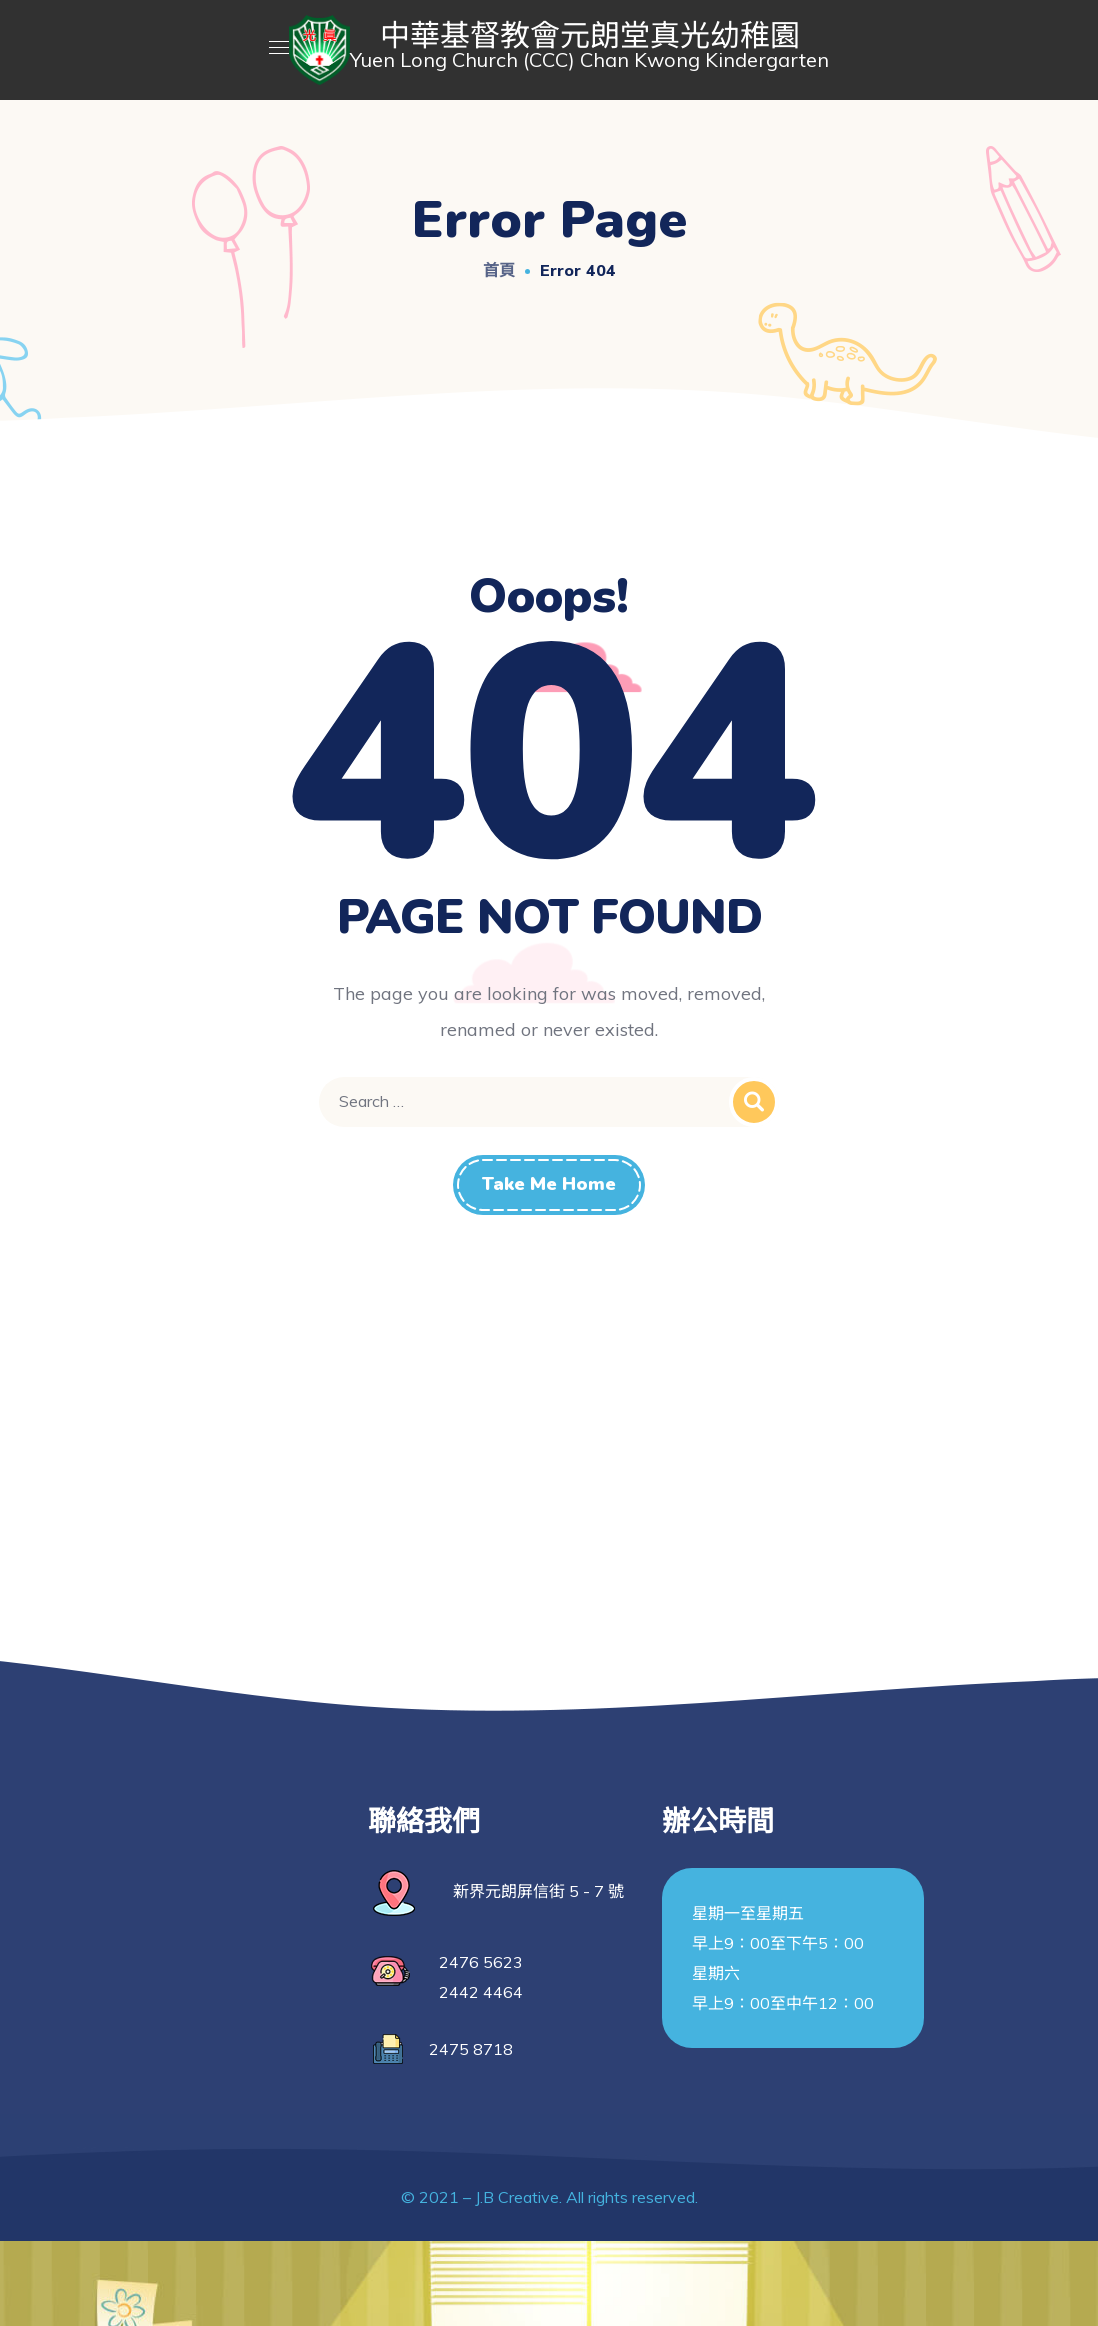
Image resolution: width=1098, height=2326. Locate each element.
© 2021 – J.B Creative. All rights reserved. (549, 2197)
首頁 (499, 270)
